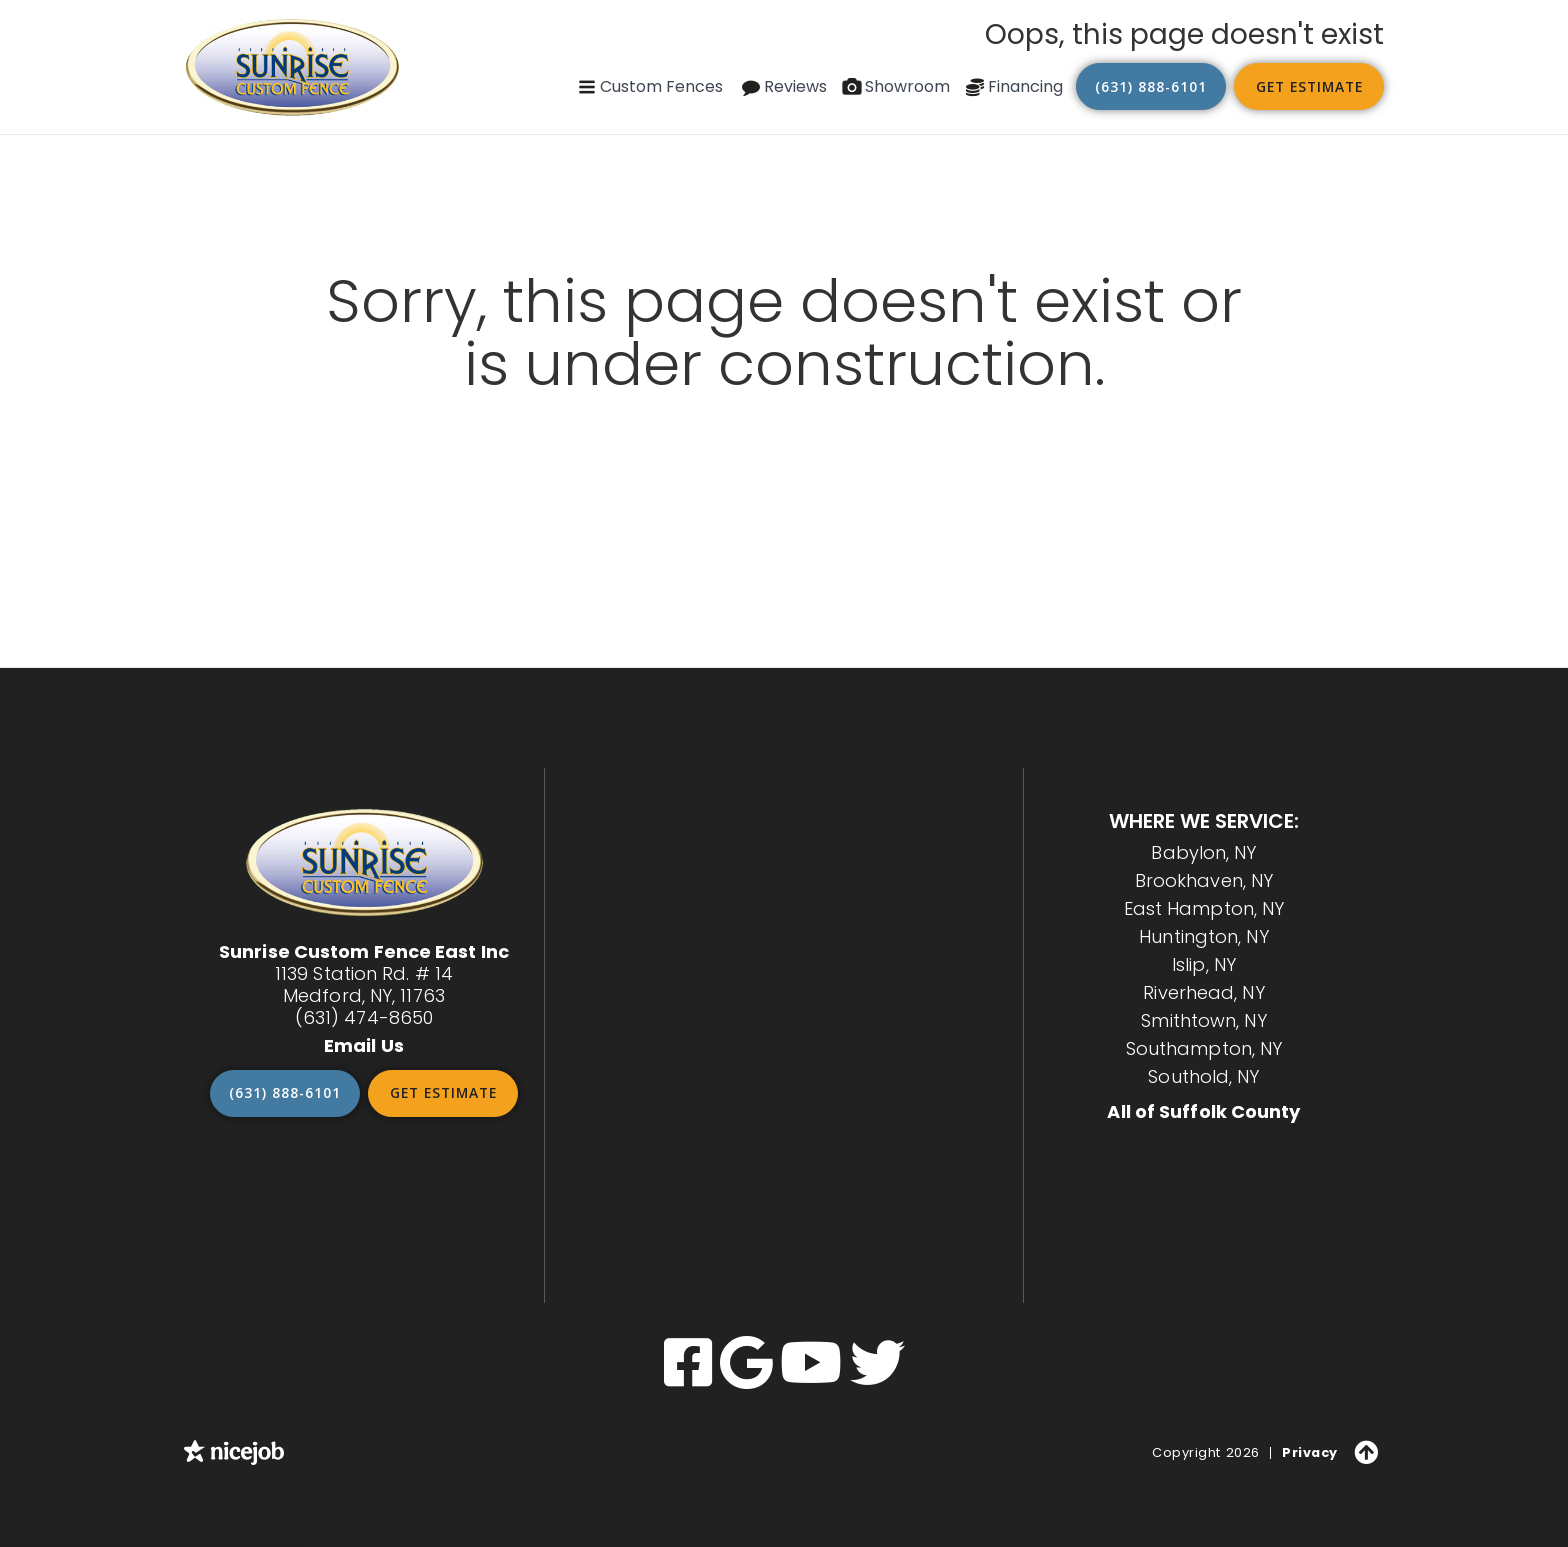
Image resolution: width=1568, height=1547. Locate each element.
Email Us (364, 1045)
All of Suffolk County (1203, 1111)
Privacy (1311, 1451)
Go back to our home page (784, 415)
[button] (649, 87)
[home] (292, 67)
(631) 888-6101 (1151, 86)
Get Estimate (1309, 86)
